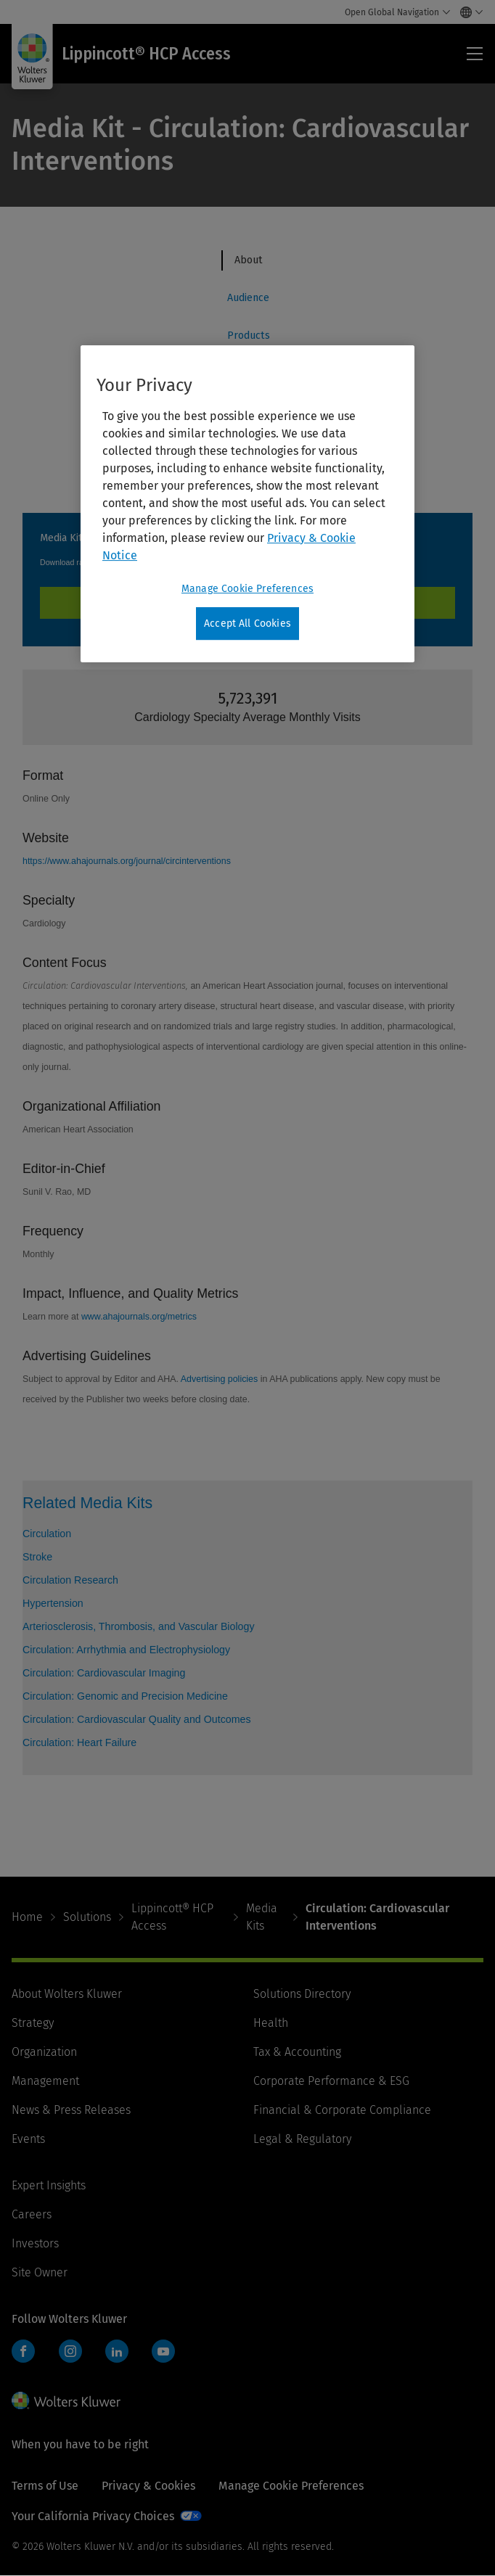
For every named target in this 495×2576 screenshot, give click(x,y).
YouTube (163, 2351)
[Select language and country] (467, 12)
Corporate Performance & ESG (331, 2081)
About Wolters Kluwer (67, 1994)
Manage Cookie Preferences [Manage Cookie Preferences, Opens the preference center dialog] (247, 589)
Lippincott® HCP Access (172, 1917)
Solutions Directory (302, 1994)
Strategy (33, 2023)
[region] (247, 504)
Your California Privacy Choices (93, 2516)
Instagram (70, 2351)
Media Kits (261, 1917)
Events (28, 2139)
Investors (35, 2243)
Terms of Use (45, 2486)
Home (27, 1917)
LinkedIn (116, 2351)
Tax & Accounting (297, 2052)
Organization (44, 2052)
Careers (32, 2214)
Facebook (23, 2351)
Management (45, 2081)
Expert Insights (49, 2185)
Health (270, 2023)
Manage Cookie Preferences (291, 2486)
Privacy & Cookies (148, 2486)
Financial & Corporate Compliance (342, 2110)
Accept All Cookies (247, 623)
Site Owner (40, 2272)
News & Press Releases (71, 2110)
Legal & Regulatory (302, 2139)
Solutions (87, 1917)
